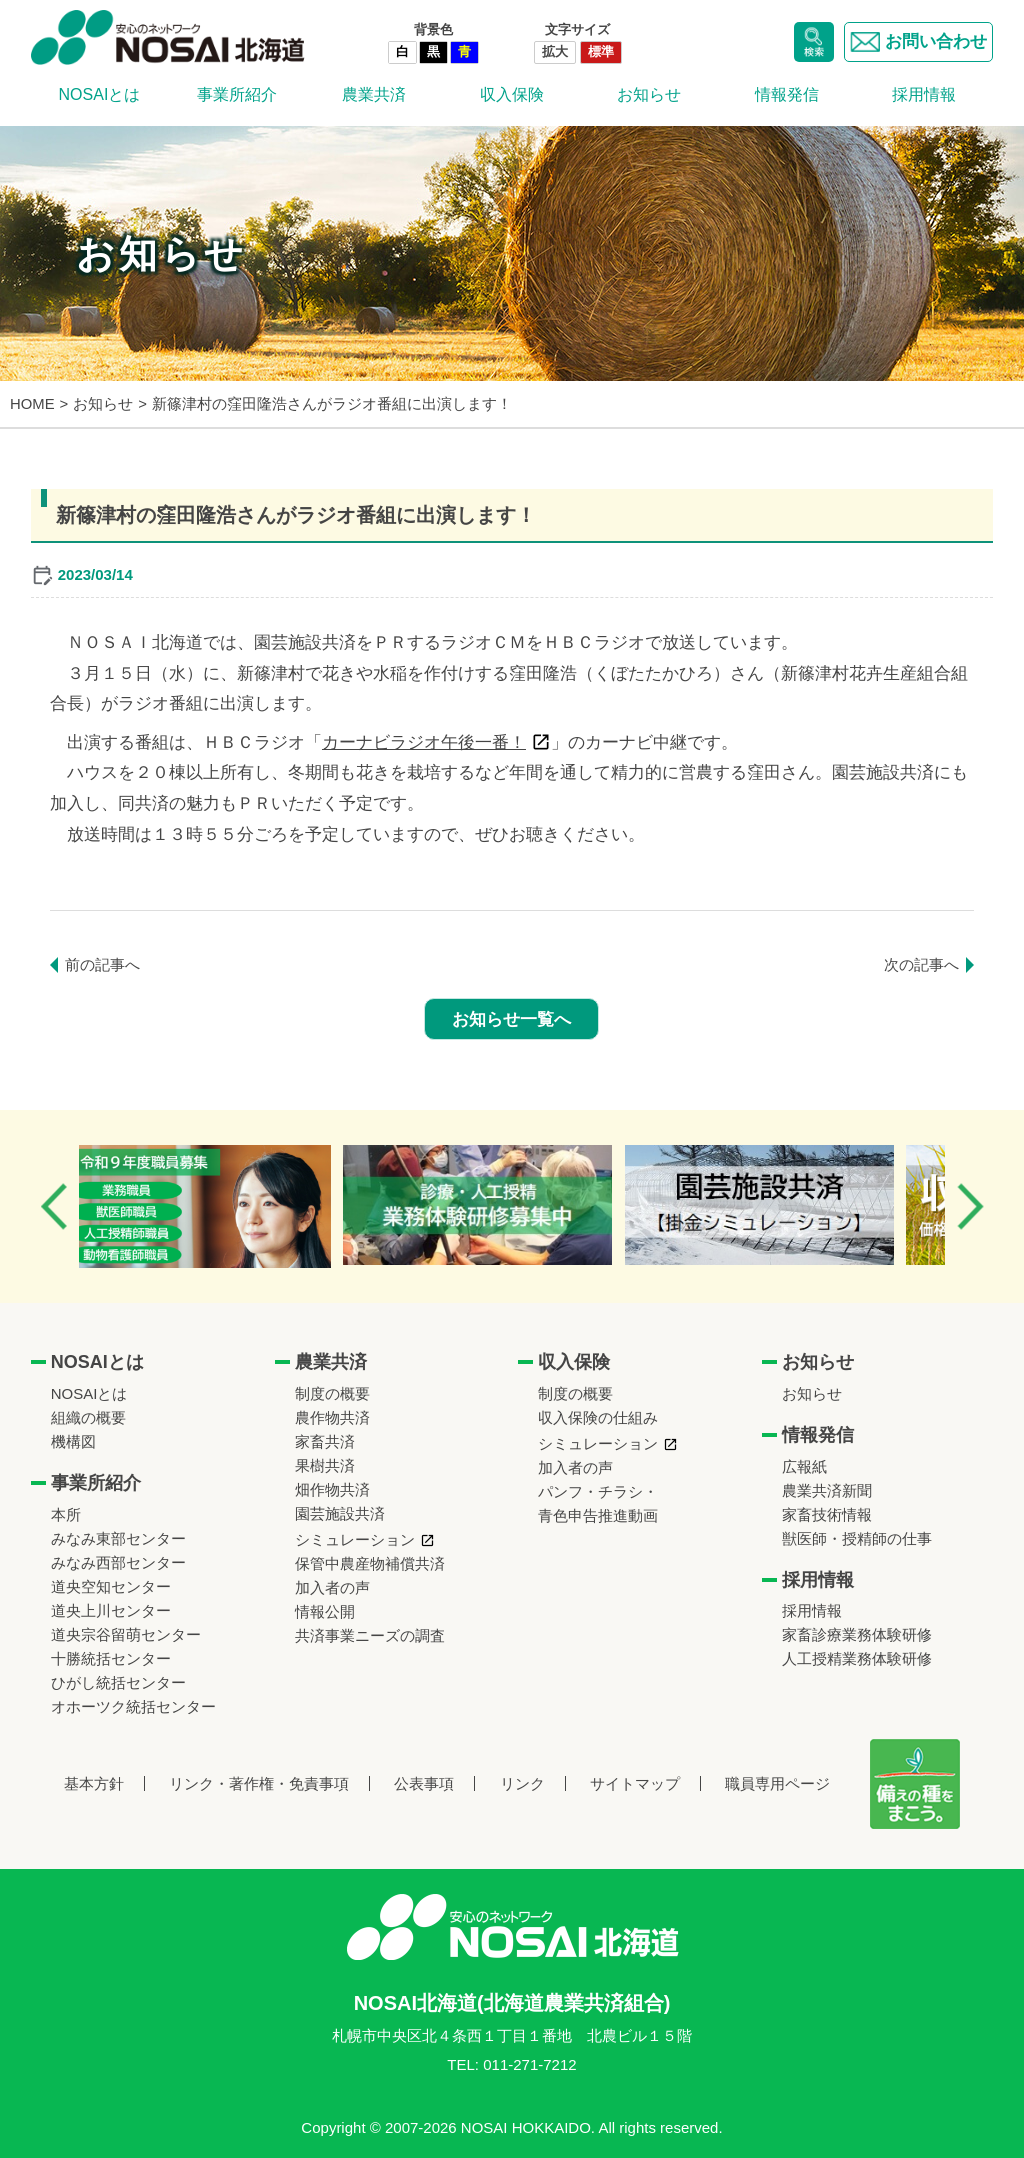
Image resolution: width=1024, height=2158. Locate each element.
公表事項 (424, 1783)
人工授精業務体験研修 (857, 1658)
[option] (223, 1206)
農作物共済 (332, 1417)
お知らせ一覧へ (511, 1019)
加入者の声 (332, 1587)
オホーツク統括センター (133, 1706)
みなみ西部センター (118, 1562)
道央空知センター (111, 1586)
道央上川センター (111, 1610)
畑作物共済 (332, 1489)
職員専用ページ (777, 1783)
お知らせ (649, 94)
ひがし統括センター (118, 1682)
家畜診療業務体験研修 (857, 1634)
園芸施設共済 (340, 1513)
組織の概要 (88, 1417)
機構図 (73, 1441)
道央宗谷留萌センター (126, 1634)
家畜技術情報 (827, 1514)
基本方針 (94, 1783)
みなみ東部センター (118, 1538)
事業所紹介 (237, 94)
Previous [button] (54, 1206)
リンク (522, 1783)
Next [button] (970, 1206)
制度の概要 (332, 1393)
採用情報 (924, 94)
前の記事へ (102, 964)
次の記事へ (921, 964)
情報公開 (325, 1611)
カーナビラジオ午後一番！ (424, 742)
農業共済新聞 (827, 1490)
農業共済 (374, 94)
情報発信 (787, 94)
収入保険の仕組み (598, 1417)
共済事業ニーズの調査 (370, 1635)
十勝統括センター (111, 1658)
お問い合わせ (918, 42)
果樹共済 (325, 1465)
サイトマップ (635, 1783)
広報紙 (804, 1466)
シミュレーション (355, 1539)
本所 (66, 1514)
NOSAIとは (100, 94)
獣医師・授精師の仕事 (857, 1538)
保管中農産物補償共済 (370, 1563)
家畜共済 (325, 1441)
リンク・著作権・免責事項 (259, 1783)
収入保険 (512, 94)
